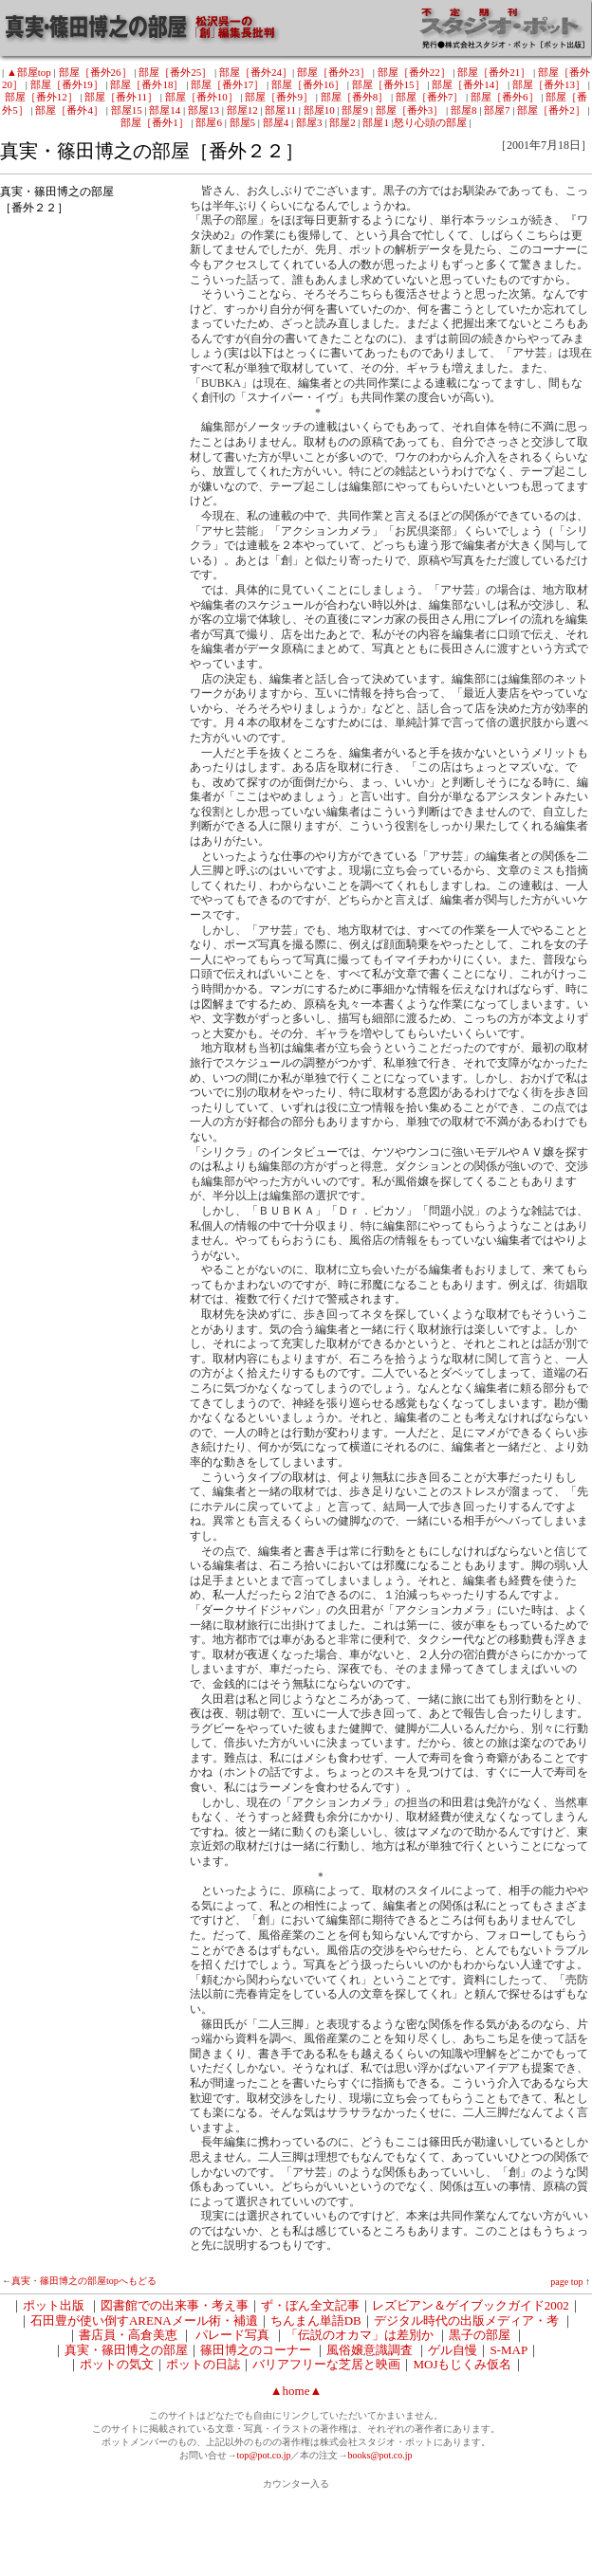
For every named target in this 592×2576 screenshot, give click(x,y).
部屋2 (342, 122)
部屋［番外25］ (175, 72)
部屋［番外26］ (95, 72)
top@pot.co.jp (263, 2455)
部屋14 (164, 110)
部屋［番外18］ (146, 84)
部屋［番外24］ (255, 72)
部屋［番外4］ (69, 110)
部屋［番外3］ (410, 110)
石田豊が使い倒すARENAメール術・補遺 (144, 2320)
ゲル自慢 (452, 2350)
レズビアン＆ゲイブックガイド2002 (470, 2305)
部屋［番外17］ (227, 84)
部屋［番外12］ (41, 96)
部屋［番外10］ (201, 96)
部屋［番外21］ (493, 72)
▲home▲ (296, 2391)
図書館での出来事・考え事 (175, 2305)
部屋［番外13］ (548, 84)
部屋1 (375, 122)
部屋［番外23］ (333, 72)
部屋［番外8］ (355, 96)
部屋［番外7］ (430, 96)
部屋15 (126, 110)
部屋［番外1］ (154, 122)
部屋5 (243, 122)
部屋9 (355, 110)
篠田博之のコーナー (255, 2350)
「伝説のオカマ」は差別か (360, 2335)
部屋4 (276, 122)
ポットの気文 (117, 2364)
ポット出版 (53, 2305)
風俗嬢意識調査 (369, 2350)
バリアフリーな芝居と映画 (326, 2364)
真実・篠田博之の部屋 (126, 2350)
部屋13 (203, 110)
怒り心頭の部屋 (430, 122)
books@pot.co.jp (379, 2455)
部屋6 (208, 122)
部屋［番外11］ (120, 96)
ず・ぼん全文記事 (310, 2305)
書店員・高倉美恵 (128, 2335)
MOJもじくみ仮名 (462, 2364)
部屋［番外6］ (505, 96)
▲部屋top (29, 72)
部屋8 (464, 110)
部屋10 (319, 110)
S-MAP (508, 2350)
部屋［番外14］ (468, 84)
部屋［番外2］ (551, 110)
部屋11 (280, 110)
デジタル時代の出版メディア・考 (466, 2320)
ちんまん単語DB (315, 2320)
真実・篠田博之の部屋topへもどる (84, 2280)
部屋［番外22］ (414, 72)
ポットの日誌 (203, 2364)
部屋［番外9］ (279, 96)
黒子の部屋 (479, 2335)
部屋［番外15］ (388, 84)
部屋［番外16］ (307, 84)
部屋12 (242, 110)
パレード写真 (232, 2335)
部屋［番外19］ (66, 84)
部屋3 (309, 122)
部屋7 (497, 110)
